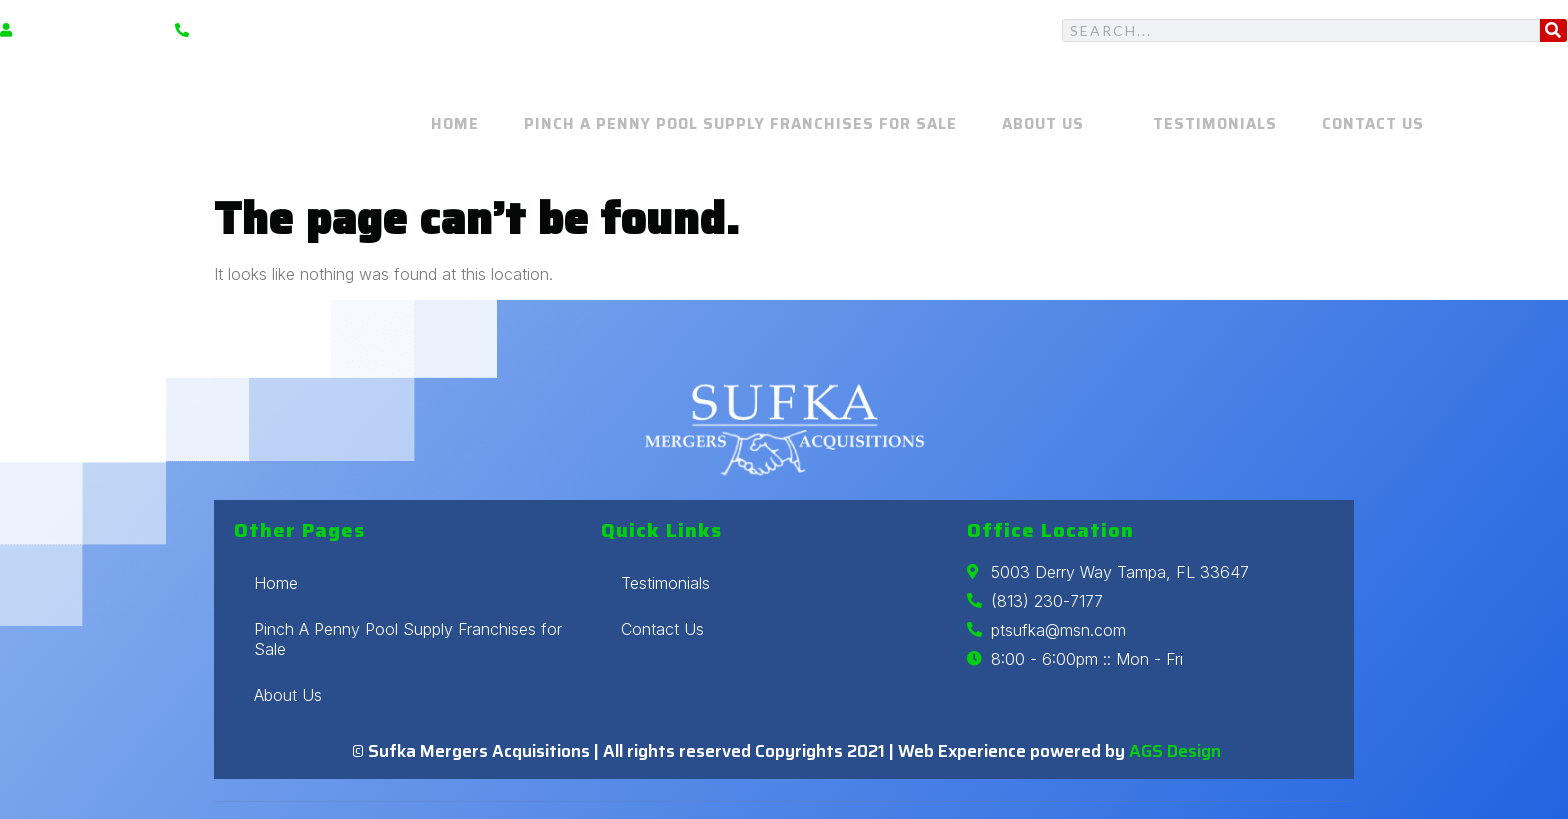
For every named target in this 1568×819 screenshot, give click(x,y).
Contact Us (1368, 125)
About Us (1060, 125)
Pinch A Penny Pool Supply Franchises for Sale (751, 125)
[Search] (1553, 30)
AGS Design (1175, 751)
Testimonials (1215, 125)
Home (471, 125)
